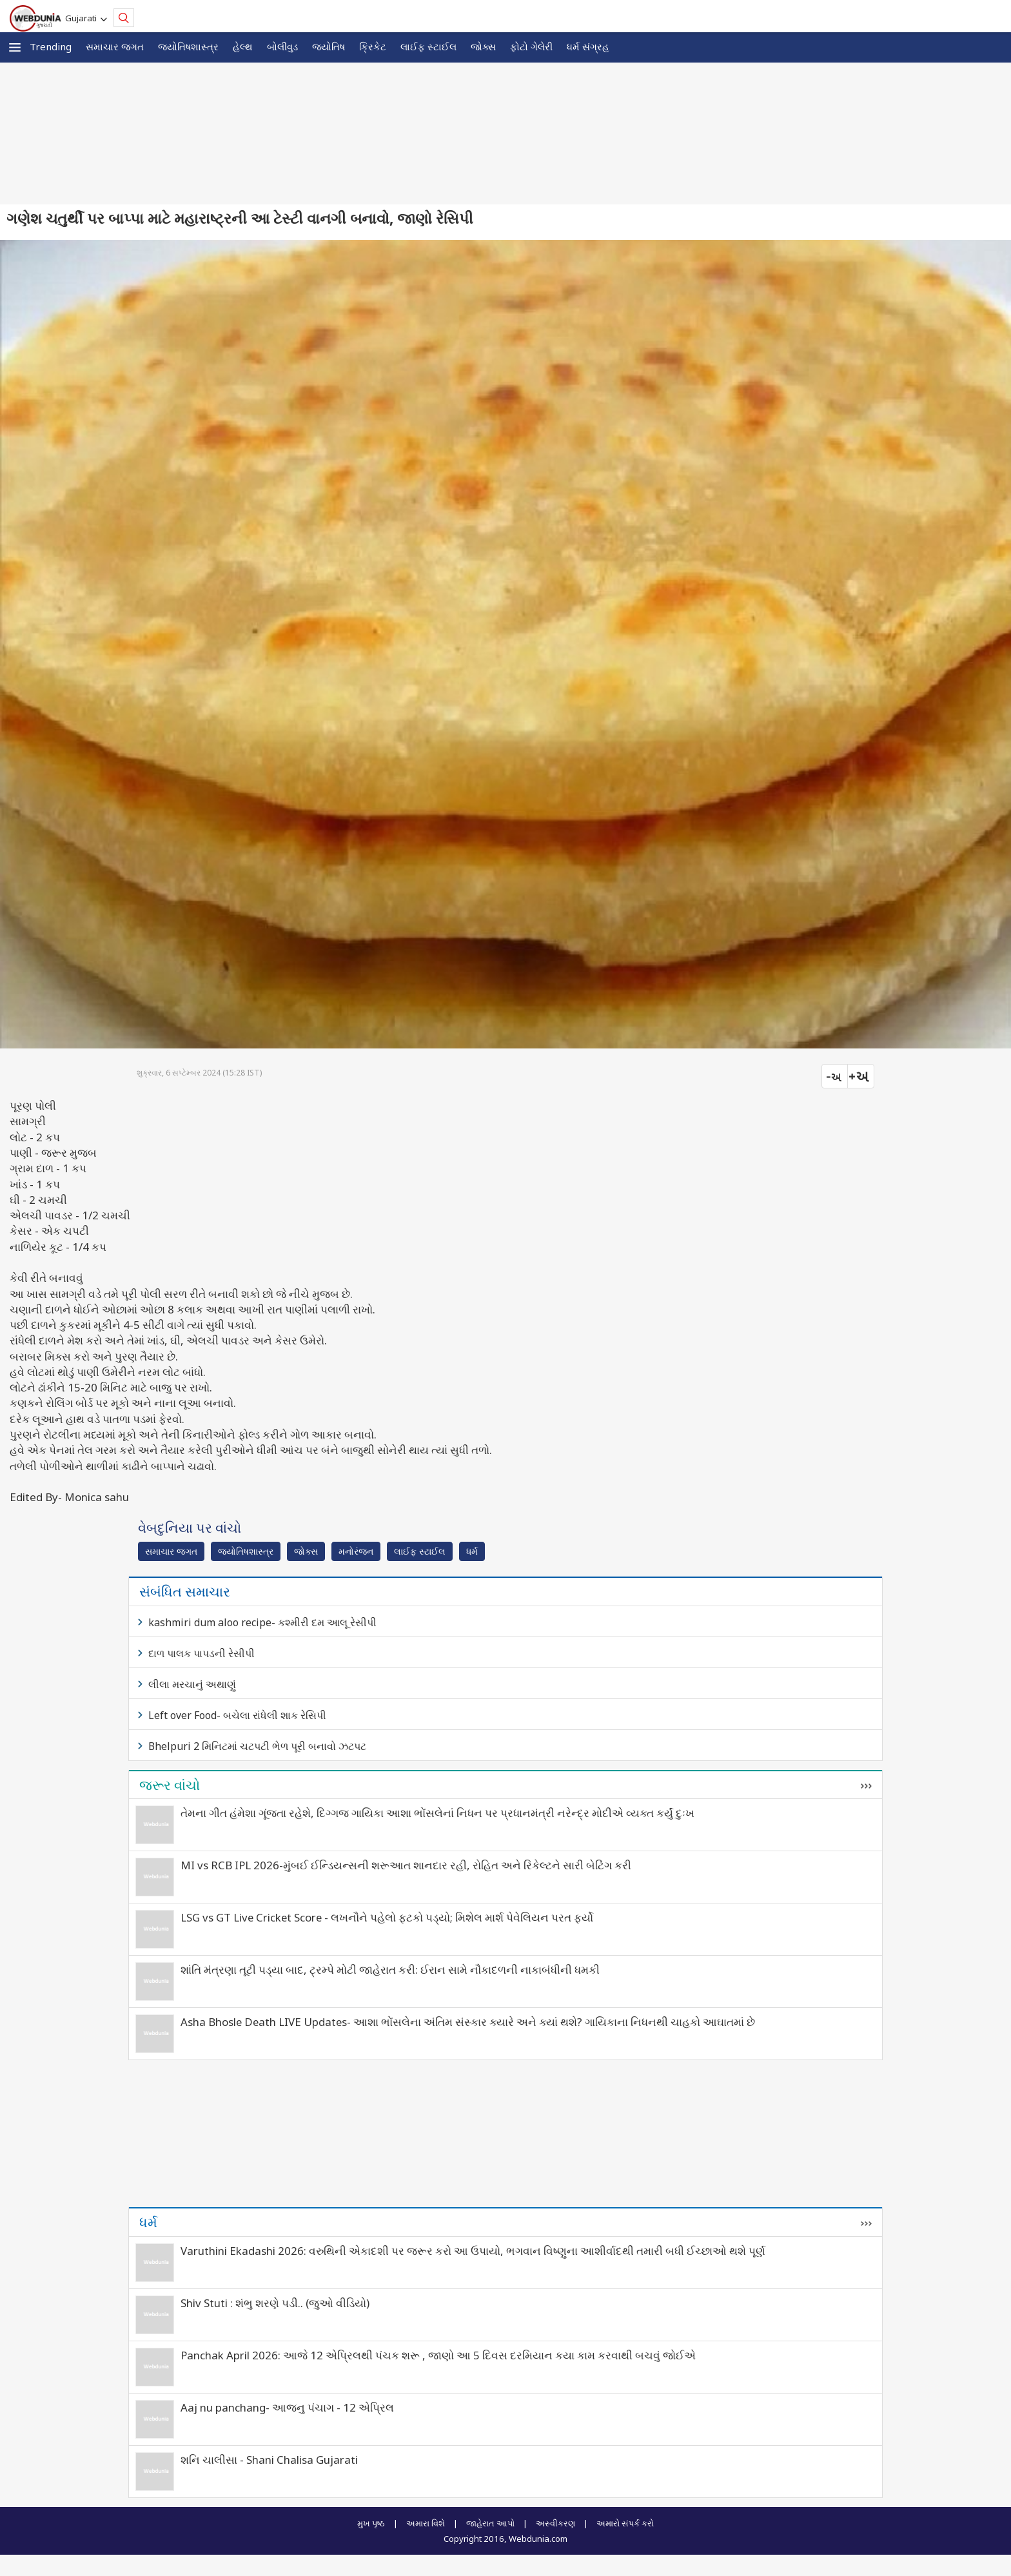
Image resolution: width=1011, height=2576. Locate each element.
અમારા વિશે (425, 2523)
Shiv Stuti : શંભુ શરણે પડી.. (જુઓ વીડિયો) (275, 2303)
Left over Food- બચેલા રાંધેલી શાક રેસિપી (237, 1715)
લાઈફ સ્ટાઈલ (428, 46)
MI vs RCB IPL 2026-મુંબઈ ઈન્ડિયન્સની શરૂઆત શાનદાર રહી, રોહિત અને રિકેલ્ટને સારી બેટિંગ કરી (406, 1865)
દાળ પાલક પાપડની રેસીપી (201, 1653)
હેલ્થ (243, 46)
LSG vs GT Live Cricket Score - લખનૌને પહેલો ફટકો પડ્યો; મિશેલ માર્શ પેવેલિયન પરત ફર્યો (387, 1917)
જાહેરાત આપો (490, 2523)
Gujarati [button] (83, 18)
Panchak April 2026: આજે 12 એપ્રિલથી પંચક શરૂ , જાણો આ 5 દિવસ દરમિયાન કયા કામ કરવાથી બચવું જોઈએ (438, 2355)
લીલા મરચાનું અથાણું (192, 1684)
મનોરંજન (356, 1551)
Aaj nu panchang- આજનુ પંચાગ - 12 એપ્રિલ (287, 2407)
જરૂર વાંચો (169, 1785)
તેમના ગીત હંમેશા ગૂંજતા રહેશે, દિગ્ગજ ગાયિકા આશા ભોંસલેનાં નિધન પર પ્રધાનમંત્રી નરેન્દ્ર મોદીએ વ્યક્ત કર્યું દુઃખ (437, 1812)
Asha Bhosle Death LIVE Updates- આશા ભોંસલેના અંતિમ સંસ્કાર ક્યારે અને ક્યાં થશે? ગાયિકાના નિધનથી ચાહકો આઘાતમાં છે (468, 2021)
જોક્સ (483, 46)
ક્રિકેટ (372, 46)
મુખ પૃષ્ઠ (371, 2523)
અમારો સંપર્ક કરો (625, 2523)
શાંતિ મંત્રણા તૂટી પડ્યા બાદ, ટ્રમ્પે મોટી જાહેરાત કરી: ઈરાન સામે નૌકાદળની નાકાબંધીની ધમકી (390, 1969)
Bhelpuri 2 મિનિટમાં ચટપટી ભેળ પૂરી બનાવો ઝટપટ (257, 1746)
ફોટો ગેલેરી (531, 46)
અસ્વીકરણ (555, 2523)
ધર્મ (472, 1551)
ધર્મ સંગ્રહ (588, 46)
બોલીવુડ (282, 46)
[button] (15, 47)
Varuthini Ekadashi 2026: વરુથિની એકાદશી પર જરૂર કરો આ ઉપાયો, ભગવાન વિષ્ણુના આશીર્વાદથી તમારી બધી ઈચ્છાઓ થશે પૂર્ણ (473, 2250)
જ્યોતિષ (328, 46)
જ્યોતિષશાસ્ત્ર (188, 46)
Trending (51, 46)
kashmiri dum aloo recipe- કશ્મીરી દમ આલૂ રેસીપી (262, 1622)
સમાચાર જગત (115, 46)
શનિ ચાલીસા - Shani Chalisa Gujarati (269, 2459)
